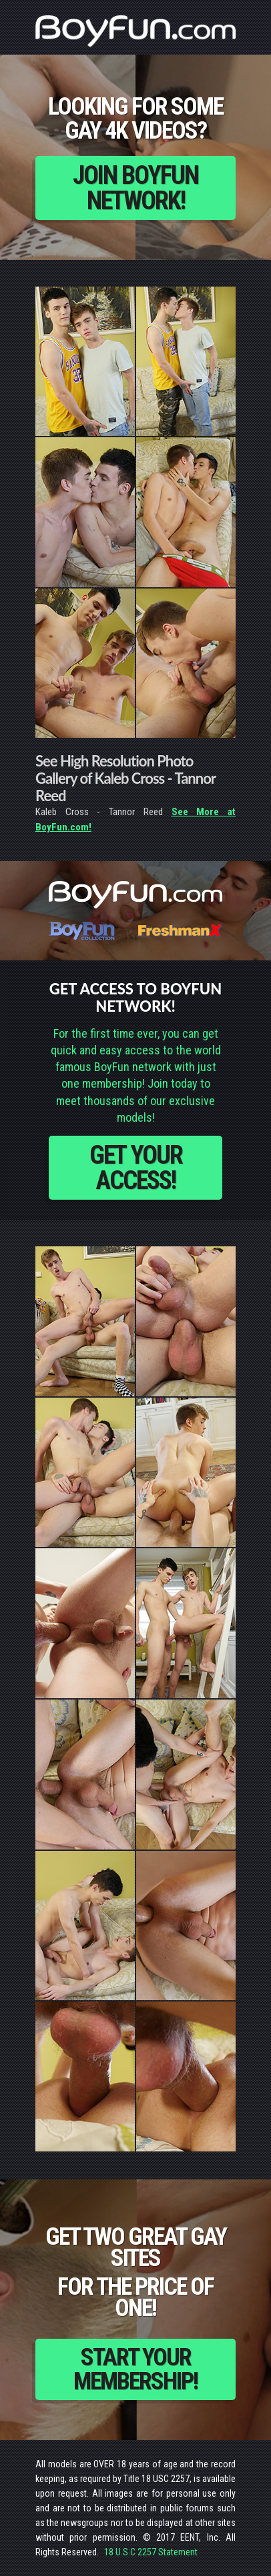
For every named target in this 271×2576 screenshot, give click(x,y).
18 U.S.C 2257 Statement (151, 2552)
